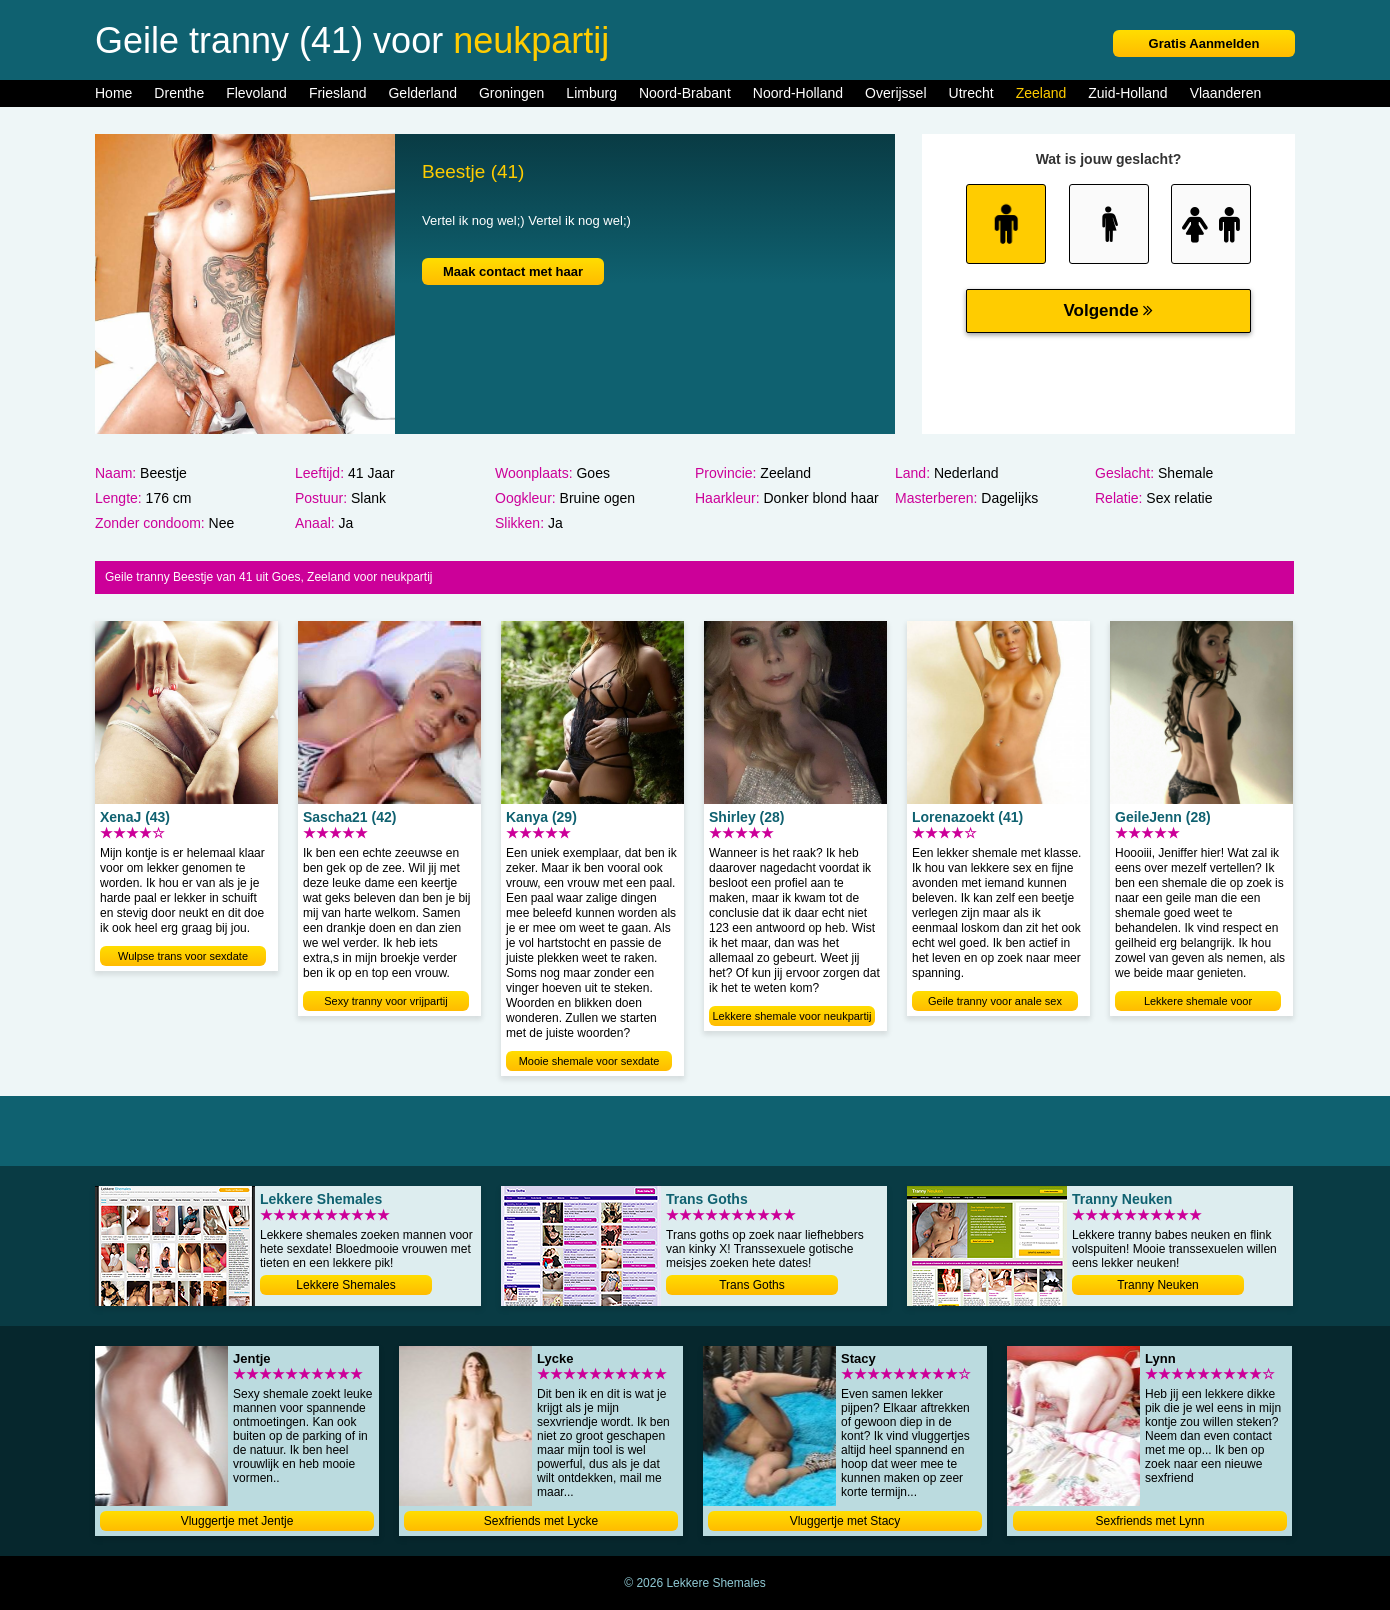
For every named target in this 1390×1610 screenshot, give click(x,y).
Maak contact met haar (513, 271)
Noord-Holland (798, 93)
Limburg (591, 93)
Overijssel (895, 93)
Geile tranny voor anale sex (995, 1001)
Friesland (338, 93)
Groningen (511, 93)
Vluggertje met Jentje (237, 1521)
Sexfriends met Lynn (1150, 1521)
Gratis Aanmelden (1204, 43)
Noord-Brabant (685, 93)
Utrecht (971, 93)
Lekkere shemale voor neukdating (1198, 1003)
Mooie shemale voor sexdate (589, 1061)
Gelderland (422, 93)
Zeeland (1041, 93)
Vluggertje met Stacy (845, 1521)
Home (113, 93)
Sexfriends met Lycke (541, 1521)
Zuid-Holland (1127, 93)
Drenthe (179, 93)
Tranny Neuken (1158, 1285)
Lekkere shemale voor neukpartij (792, 1016)
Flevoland (256, 93)
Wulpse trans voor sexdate (183, 956)
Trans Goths (752, 1285)
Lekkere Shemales (345, 1285)
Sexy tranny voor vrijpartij (386, 1001)
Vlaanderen (1226, 93)
